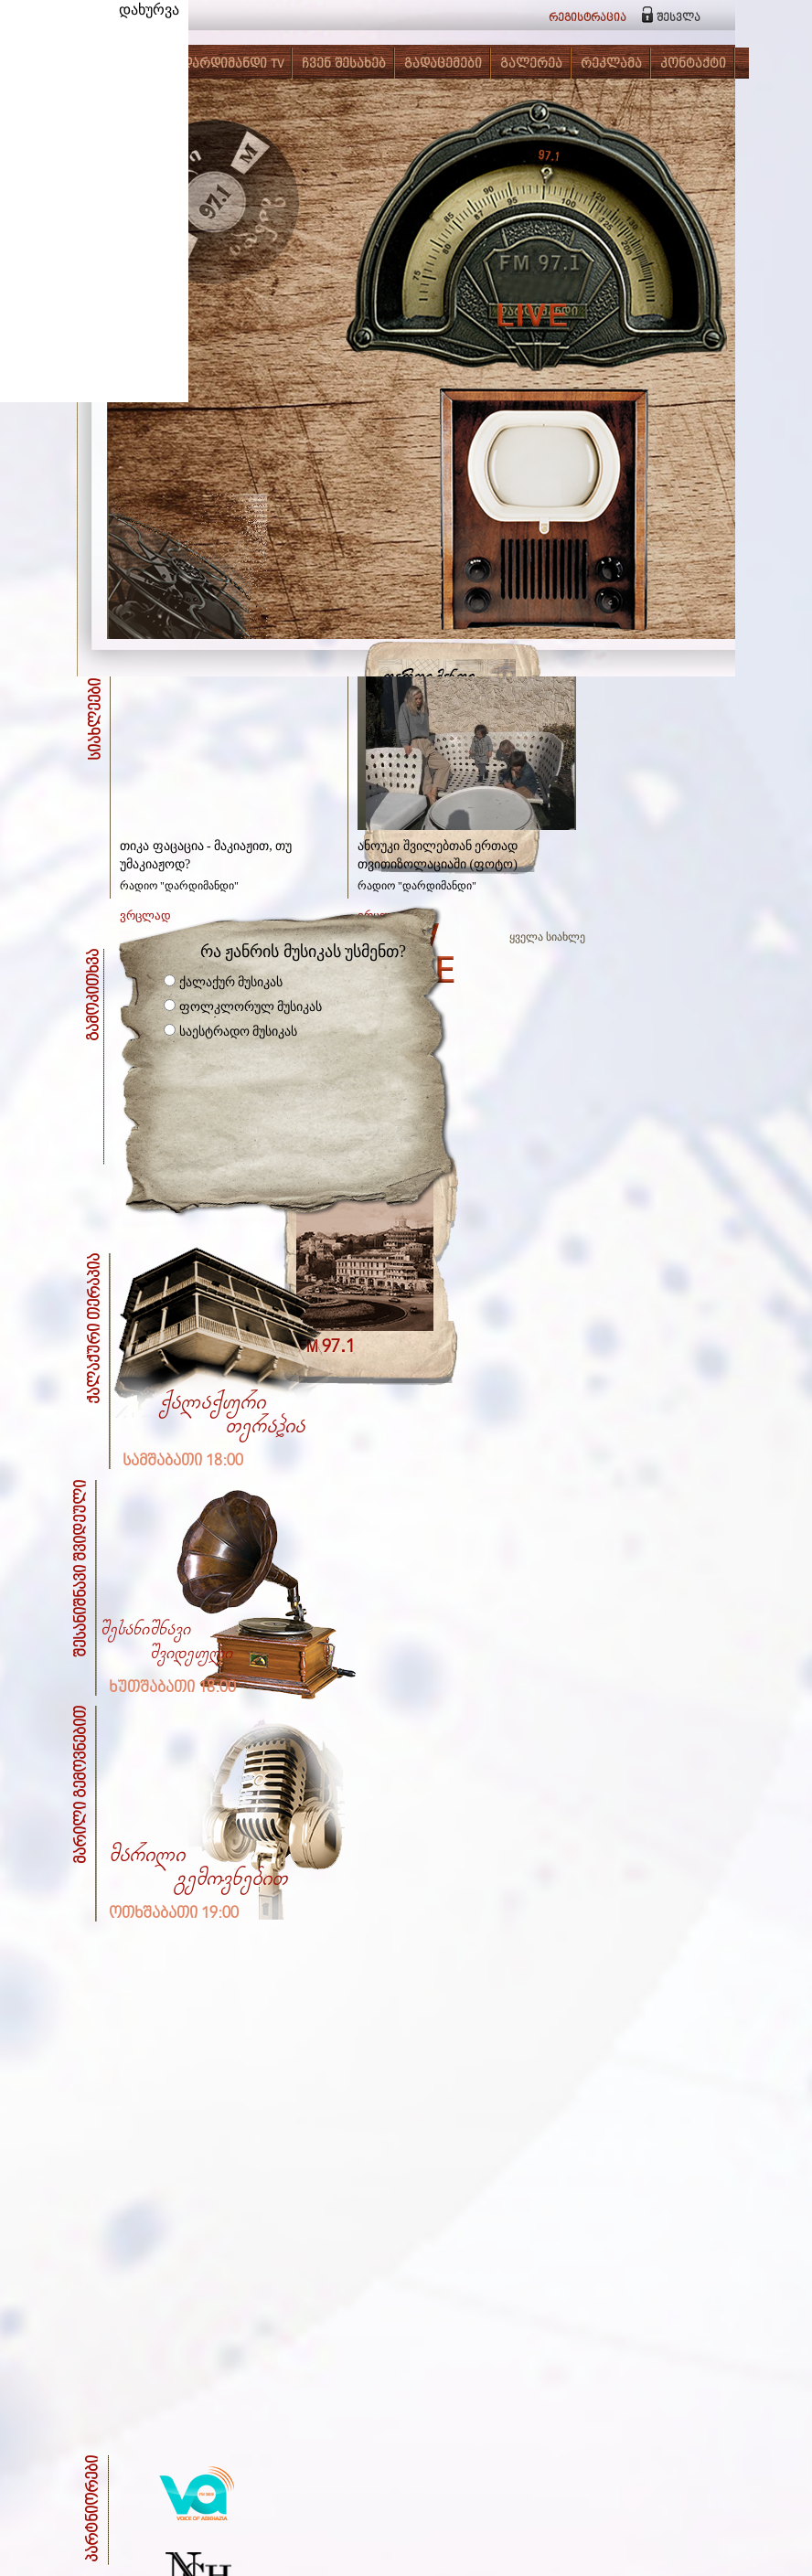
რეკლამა (611, 64)
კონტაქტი (693, 64)
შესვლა (678, 18)
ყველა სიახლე (547, 937)
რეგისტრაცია (587, 18)
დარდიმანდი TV (232, 64)
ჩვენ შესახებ (344, 64)
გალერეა (531, 64)
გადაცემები (443, 64)
